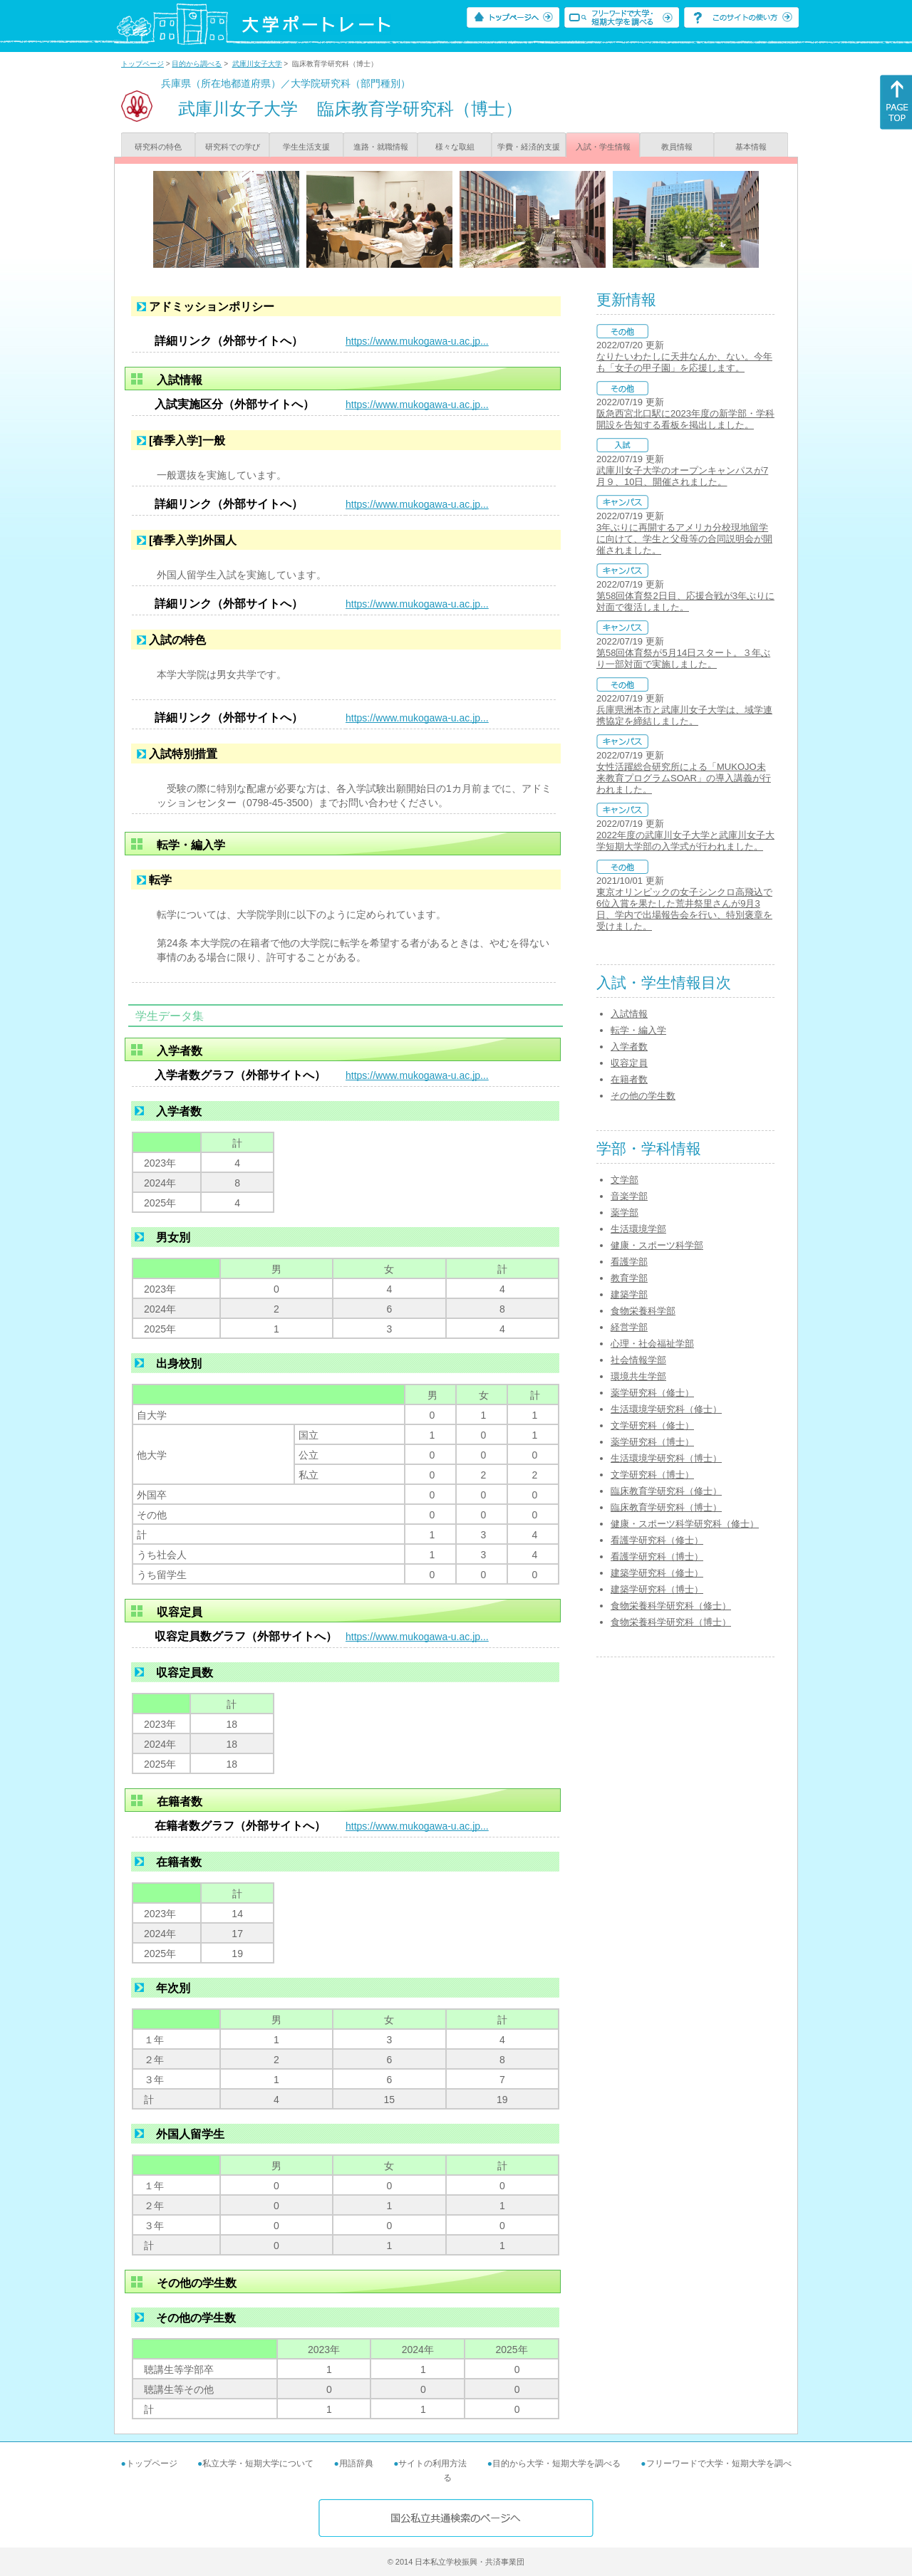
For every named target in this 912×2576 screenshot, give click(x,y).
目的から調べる (197, 64)
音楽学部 (629, 1196)
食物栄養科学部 (643, 1310)
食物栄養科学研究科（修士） (671, 1605)
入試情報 (629, 1013)
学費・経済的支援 (528, 146)
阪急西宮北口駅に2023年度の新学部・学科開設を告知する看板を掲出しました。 (685, 419)
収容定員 (629, 1063)
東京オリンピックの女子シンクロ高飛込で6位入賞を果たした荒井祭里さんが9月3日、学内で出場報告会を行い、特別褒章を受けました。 (684, 909)
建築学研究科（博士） (657, 1589)
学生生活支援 (306, 146)
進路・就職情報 (380, 146)
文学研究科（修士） (652, 1425)
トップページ (142, 64)
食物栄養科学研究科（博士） (671, 1622)
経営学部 (629, 1327)
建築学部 (629, 1294)
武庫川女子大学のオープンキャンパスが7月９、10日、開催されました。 (682, 476)
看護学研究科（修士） (657, 1540)
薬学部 (624, 1212)
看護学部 (629, 1261)
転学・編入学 (638, 1030)
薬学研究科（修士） (652, 1392)
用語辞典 (356, 2463)
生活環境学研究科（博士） (666, 1458)
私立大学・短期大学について (258, 2463)
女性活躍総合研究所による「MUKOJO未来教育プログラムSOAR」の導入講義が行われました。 (683, 778)
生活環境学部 (638, 1229)
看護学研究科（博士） (657, 1556)
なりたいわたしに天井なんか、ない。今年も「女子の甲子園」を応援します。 (684, 362)
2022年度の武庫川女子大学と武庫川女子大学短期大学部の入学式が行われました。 (685, 841)
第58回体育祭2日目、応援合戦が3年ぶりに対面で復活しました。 (685, 601)
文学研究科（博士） (652, 1474)
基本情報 (751, 146)
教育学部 (629, 1278)
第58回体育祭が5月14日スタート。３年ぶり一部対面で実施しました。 (683, 658)
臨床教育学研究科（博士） (666, 1507)
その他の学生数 (643, 1095)
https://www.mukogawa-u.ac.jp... (417, 341)
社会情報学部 (638, 1360)
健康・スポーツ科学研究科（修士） (685, 1523)
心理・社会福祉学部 (652, 1343)
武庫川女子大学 (257, 64)
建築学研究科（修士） (657, 1573)
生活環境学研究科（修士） (666, 1409)
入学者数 (629, 1046)
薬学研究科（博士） (652, 1441)
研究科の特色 (158, 146)
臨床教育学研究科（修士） (666, 1491)
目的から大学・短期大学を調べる (556, 2463)
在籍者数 (629, 1079)
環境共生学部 (638, 1376)
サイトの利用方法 (432, 2463)
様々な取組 (455, 146)
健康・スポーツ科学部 (657, 1245)
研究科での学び (232, 146)
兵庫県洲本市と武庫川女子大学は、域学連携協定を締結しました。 (684, 715)
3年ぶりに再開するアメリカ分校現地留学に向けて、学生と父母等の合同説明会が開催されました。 (684, 539)
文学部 (624, 1179)
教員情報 (677, 146)
